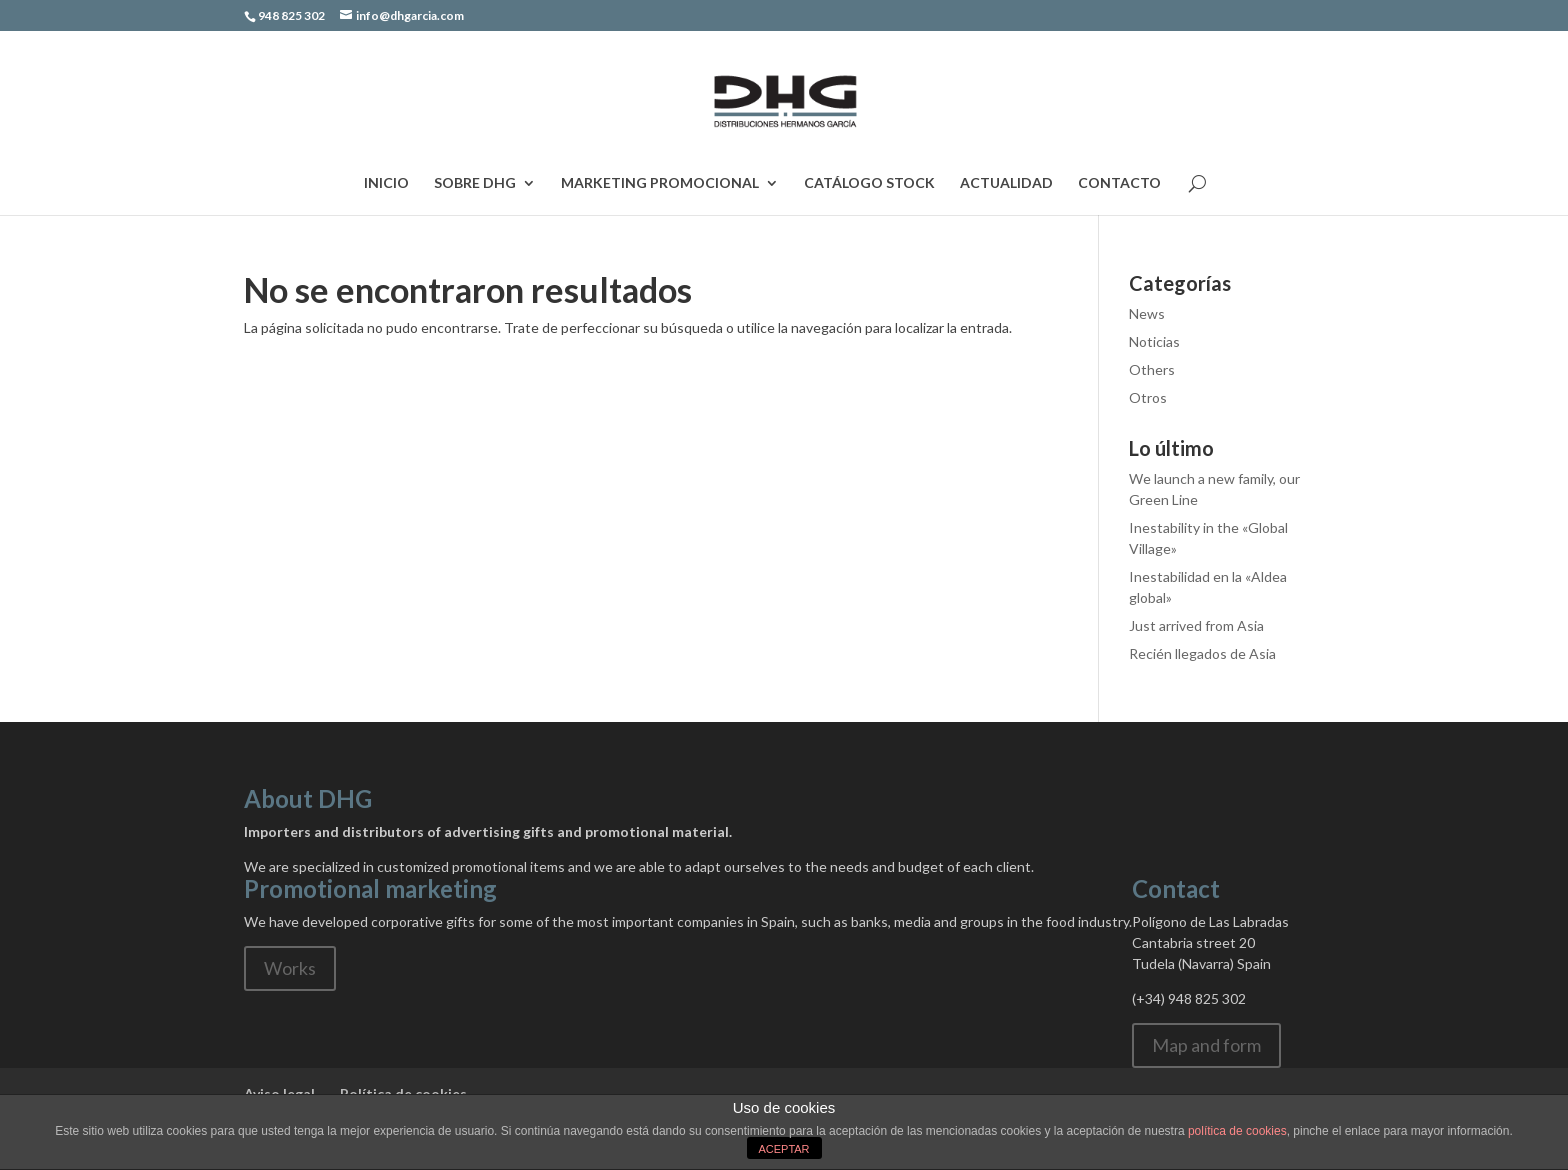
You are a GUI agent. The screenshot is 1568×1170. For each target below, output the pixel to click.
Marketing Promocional (660, 183)
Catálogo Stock (869, 183)
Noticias (1154, 341)
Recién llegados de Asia (1202, 653)
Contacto (1119, 183)
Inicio (386, 183)
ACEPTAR (783, 1149)
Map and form (1206, 1045)
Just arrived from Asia (1196, 625)
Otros (1148, 397)
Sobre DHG (475, 183)
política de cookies (1237, 1131)
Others (1152, 369)
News (1147, 313)
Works (290, 968)
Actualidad (1006, 183)
